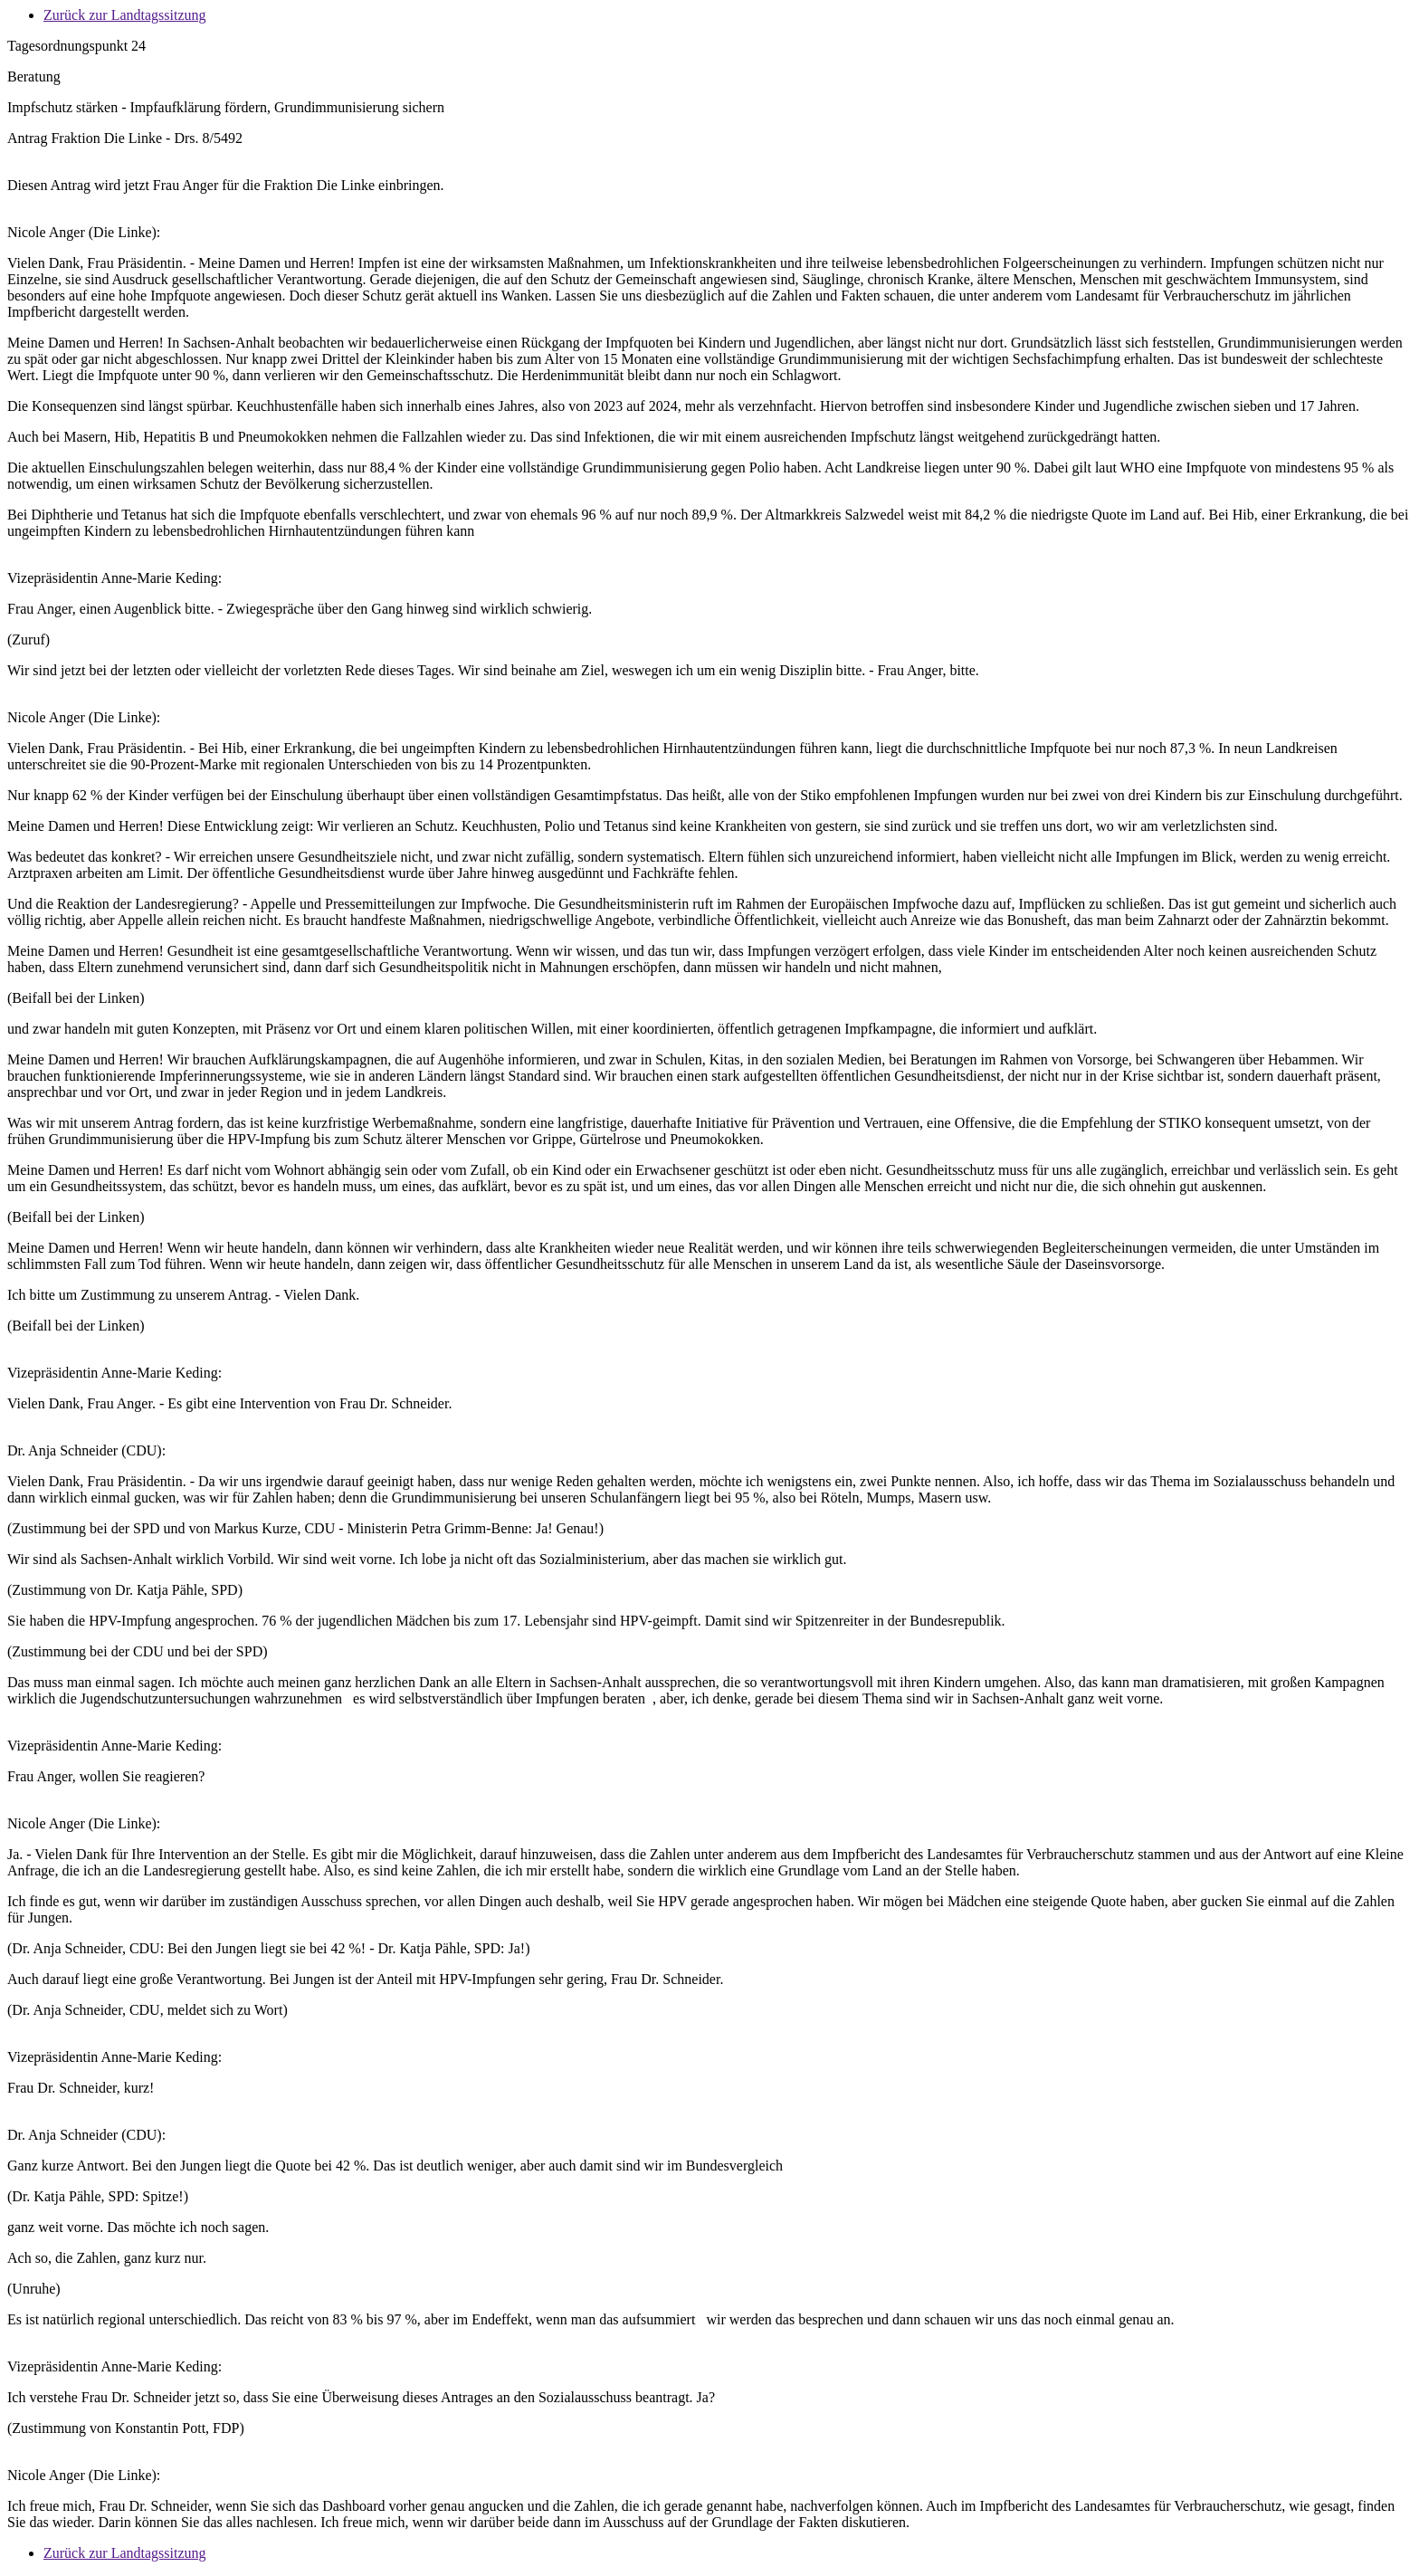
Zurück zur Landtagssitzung (124, 15)
